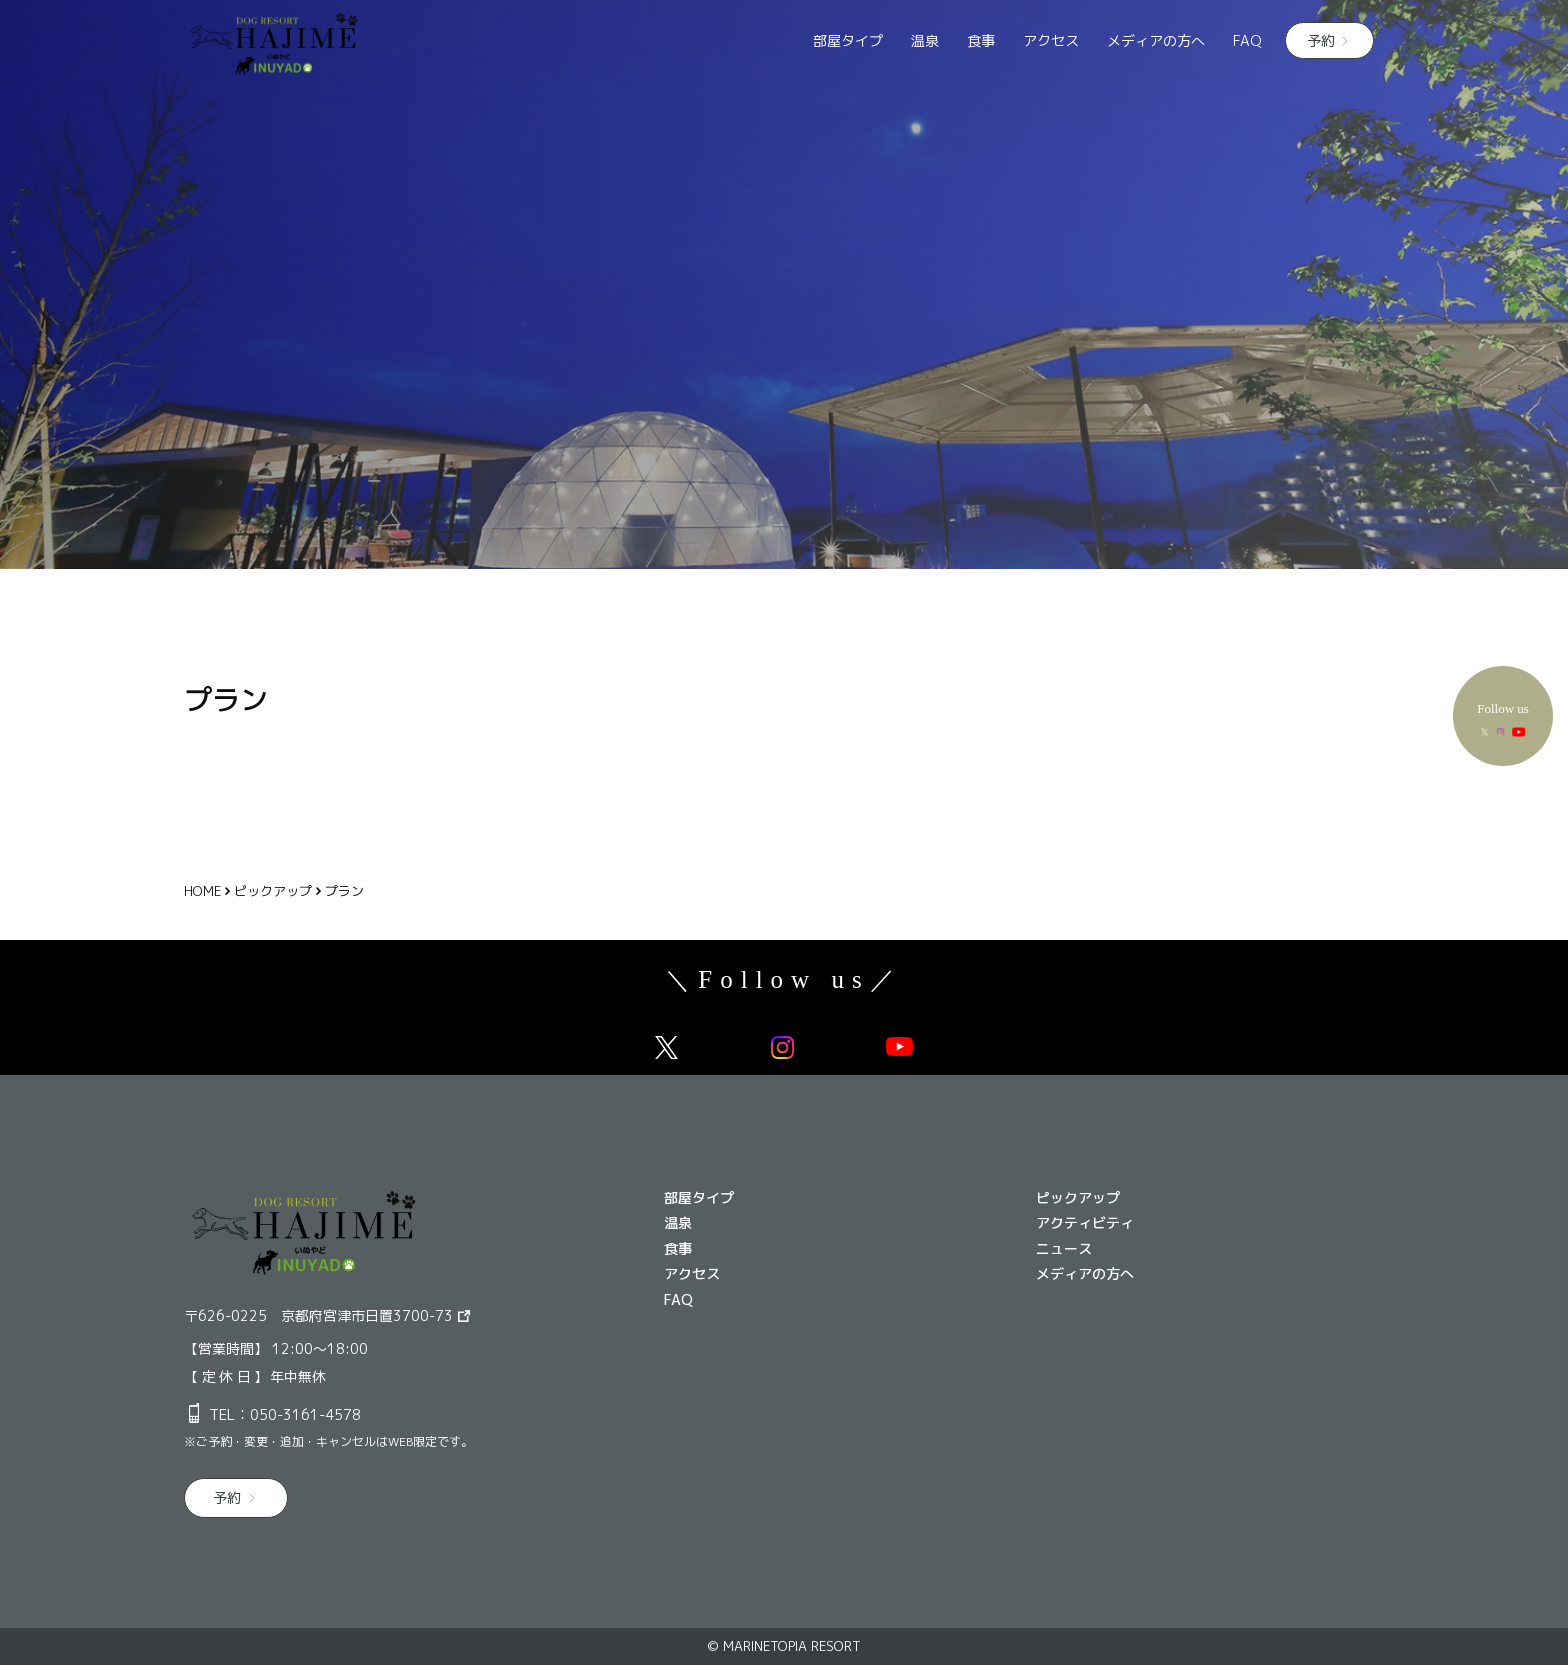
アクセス (1051, 40)
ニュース (1064, 1248)
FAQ (1247, 40)
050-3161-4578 (305, 1414)
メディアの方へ (1156, 40)
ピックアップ (1078, 1197)
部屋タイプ (848, 40)
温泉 (925, 40)
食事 (981, 40)
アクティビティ (1085, 1222)
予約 (1321, 40)
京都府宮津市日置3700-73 (367, 1315)
